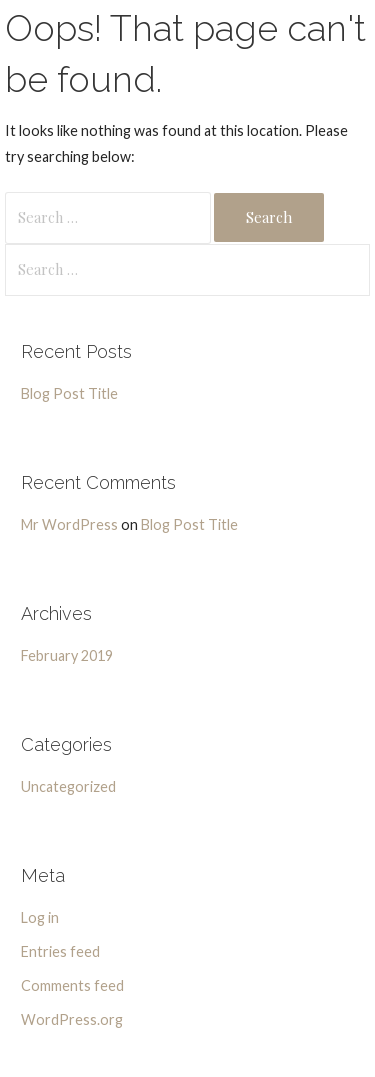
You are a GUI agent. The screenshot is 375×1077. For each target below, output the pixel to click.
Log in (40, 917)
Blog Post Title (69, 393)
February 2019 (67, 655)
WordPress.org (72, 1019)
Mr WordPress (69, 524)
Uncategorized (68, 786)
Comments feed (72, 985)
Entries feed (60, 951)
